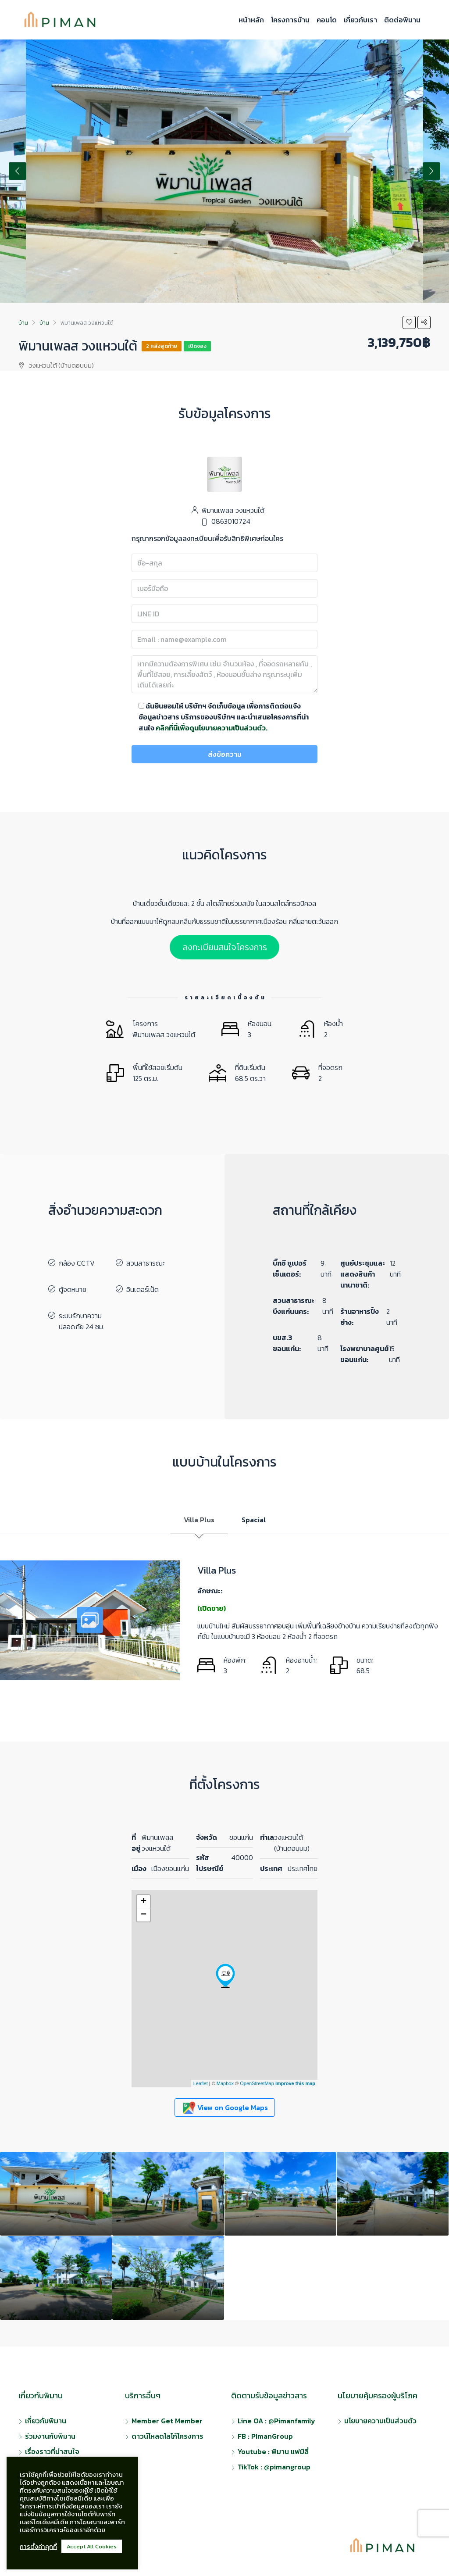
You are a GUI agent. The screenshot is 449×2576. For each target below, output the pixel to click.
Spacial (254, 1519)
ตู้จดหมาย (72, 1289)
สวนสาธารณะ (145, 1263)
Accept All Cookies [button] (92, 2546)
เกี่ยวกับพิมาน (45, 2420)
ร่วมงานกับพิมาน (50, 2436)
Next (431, 171)
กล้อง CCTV (77, 1263)
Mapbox (225, 2083)
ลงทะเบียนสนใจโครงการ (224, 947)
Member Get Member (167, 2420)
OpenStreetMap (257, 2083)
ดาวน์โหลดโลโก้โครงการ (167, 2436)
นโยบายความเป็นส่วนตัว (380, 2420)
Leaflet (200, 2083)
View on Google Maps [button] (225, 2108)
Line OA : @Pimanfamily (276, 2420)
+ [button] (143, 1901)
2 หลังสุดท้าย (161, 346)
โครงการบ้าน (290, 19)
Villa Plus (199, 1519)
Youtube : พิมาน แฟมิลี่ (273, 2451)
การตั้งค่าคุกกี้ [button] (38, 2547)
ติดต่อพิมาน (402, 19)
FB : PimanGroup (265, 2436)
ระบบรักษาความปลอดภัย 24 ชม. (81, 1321)
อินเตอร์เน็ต (142, 1289)
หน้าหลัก (251, 19)
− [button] (143, 1914)
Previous (17, 171)
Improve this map (295, 2083)
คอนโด (327, 19)
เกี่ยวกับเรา (360, 19)
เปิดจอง (197, 346)
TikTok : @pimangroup (274, 2467)
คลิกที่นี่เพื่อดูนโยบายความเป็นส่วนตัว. (211, 728)
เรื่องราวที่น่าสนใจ (52, 2451)
